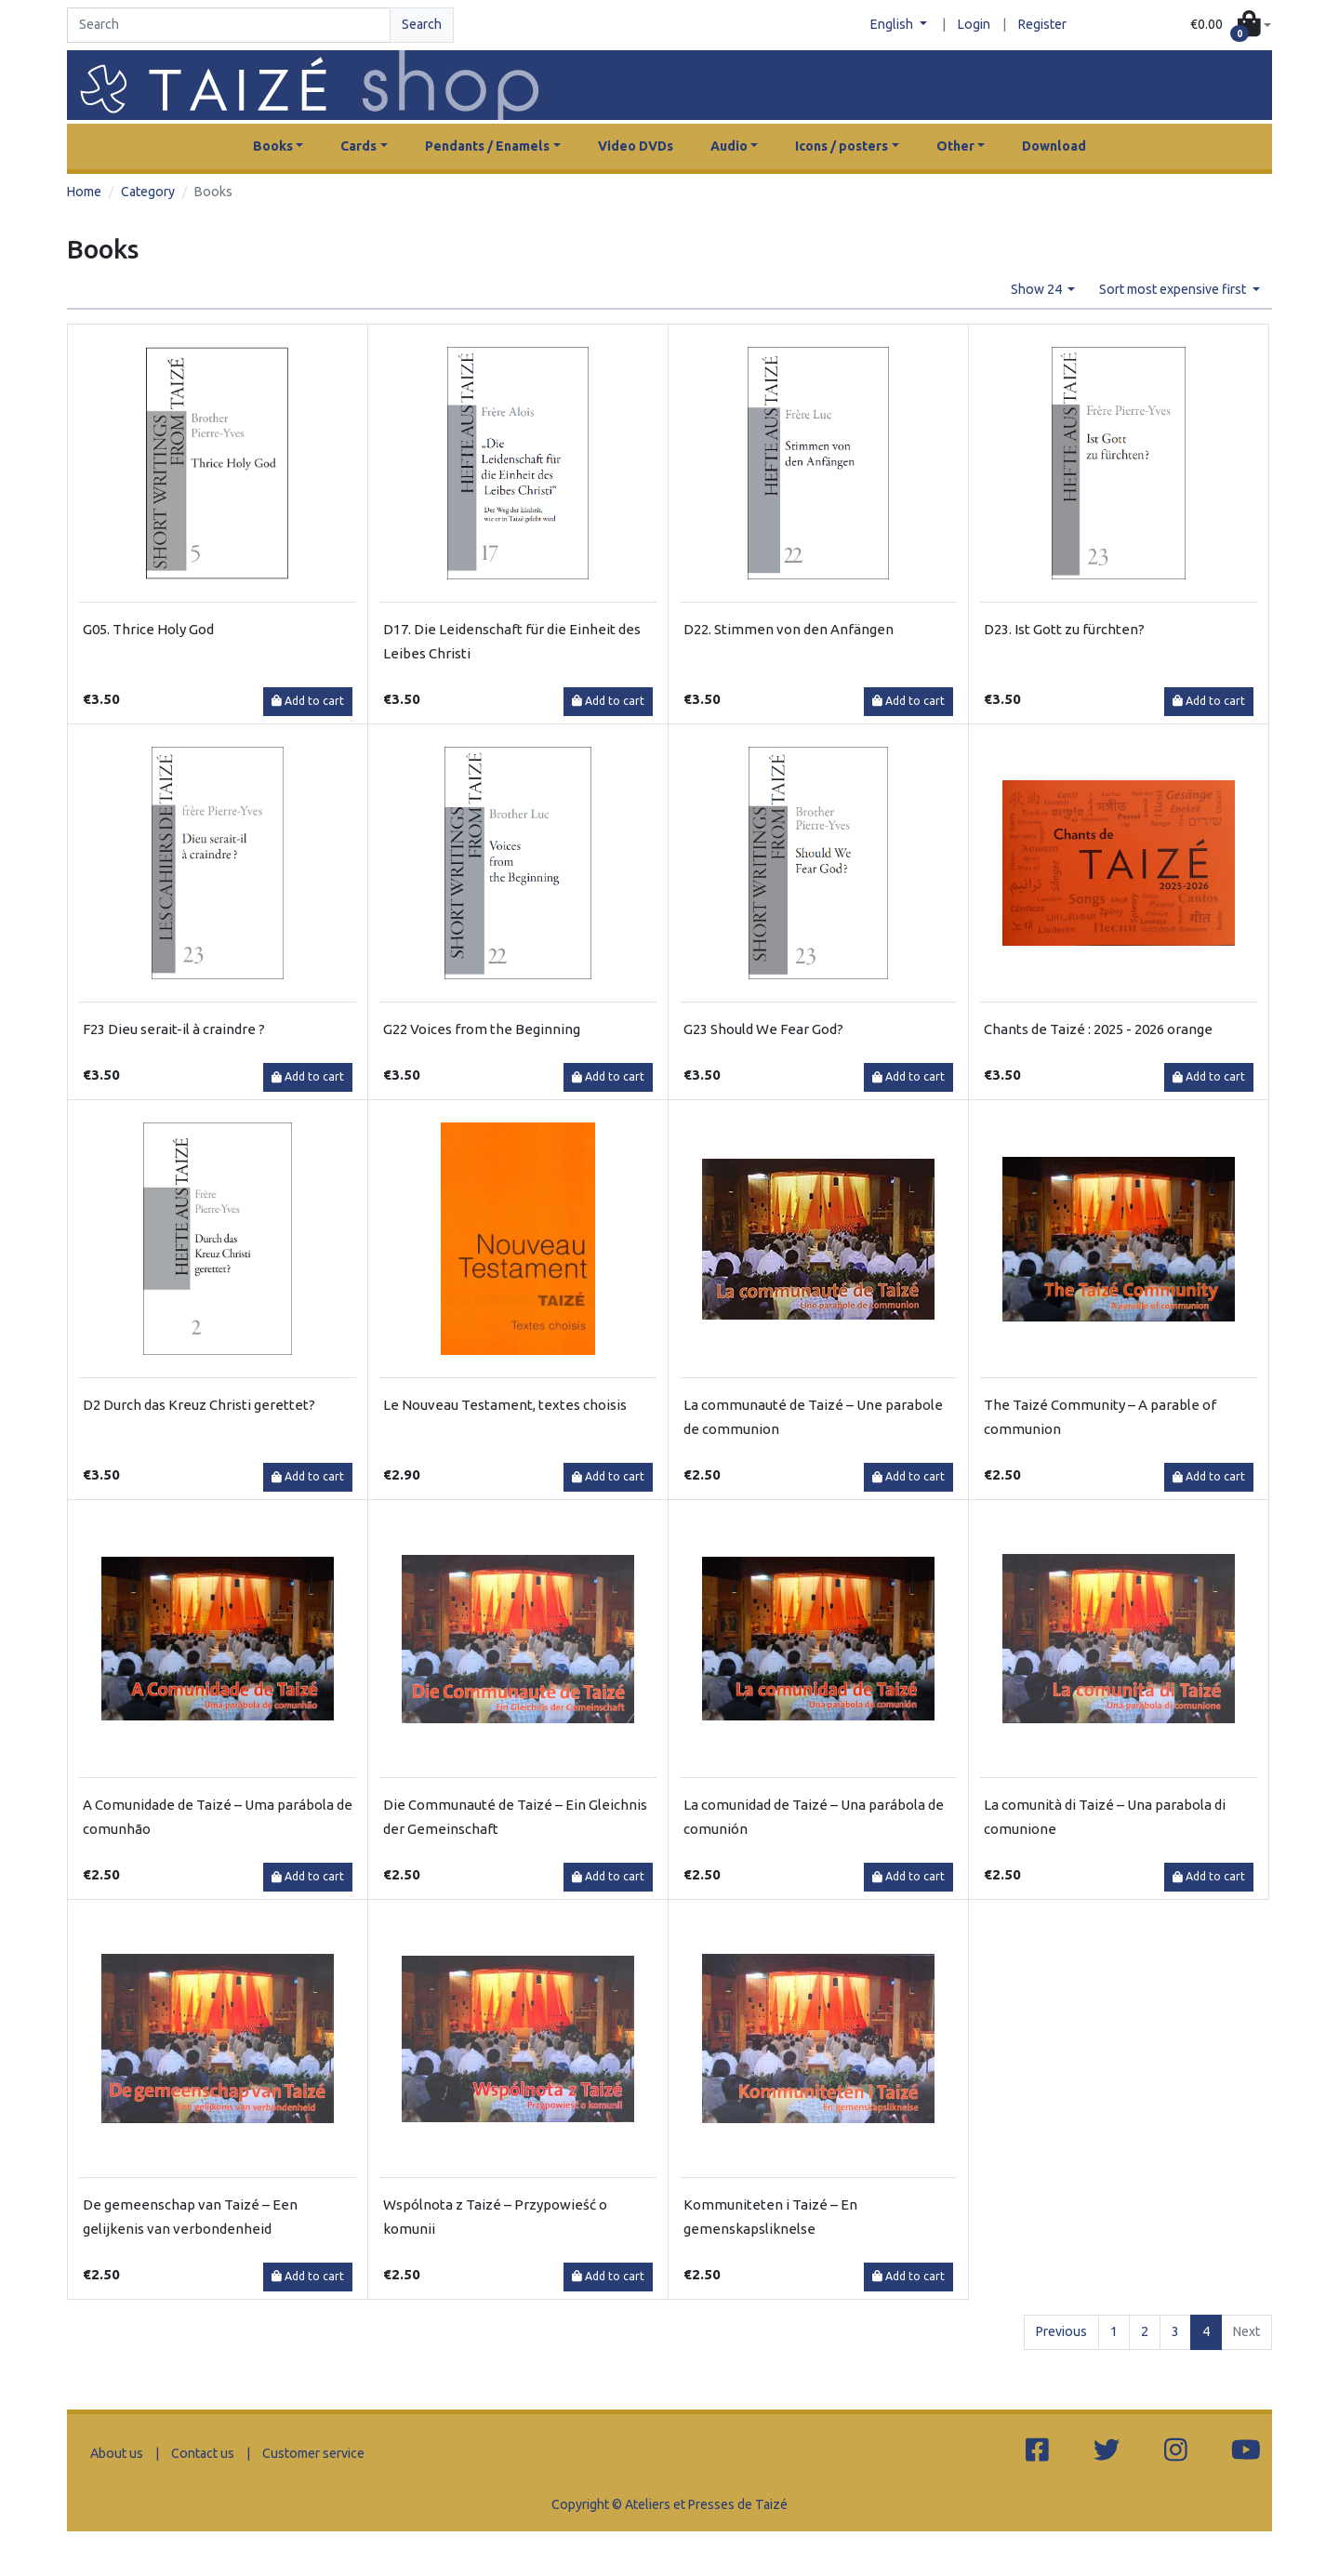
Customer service (313, 2453)
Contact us (202, 2453)
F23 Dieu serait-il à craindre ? (174, 1029)
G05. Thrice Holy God (148, 629)
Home (84, 191)
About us (116, 2453)
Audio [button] (729, 146)
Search (422, 24)
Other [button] (955, 146)
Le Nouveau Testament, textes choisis (505, 1405)
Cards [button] (358, 146)
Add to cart (308, 701)
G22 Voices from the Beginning (481, 1029)
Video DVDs (635, 146)
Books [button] (273, 146)
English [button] (893, 24)
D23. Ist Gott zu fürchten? (1064, 629)
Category (148, 191)
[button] (1230, 25)
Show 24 (1038, 289)
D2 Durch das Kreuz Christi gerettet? (199, 1405)
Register (1042, 24)
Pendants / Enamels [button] (487, 146)
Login (974, 24)
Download (1054, 146)
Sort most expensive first (1174, 289)
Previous (1061, 2331)
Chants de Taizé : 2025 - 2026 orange (1098, 1029)
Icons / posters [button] (841, 146)
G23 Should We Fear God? (763, 1029)
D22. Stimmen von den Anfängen (788, 629)
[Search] (229, 25)
